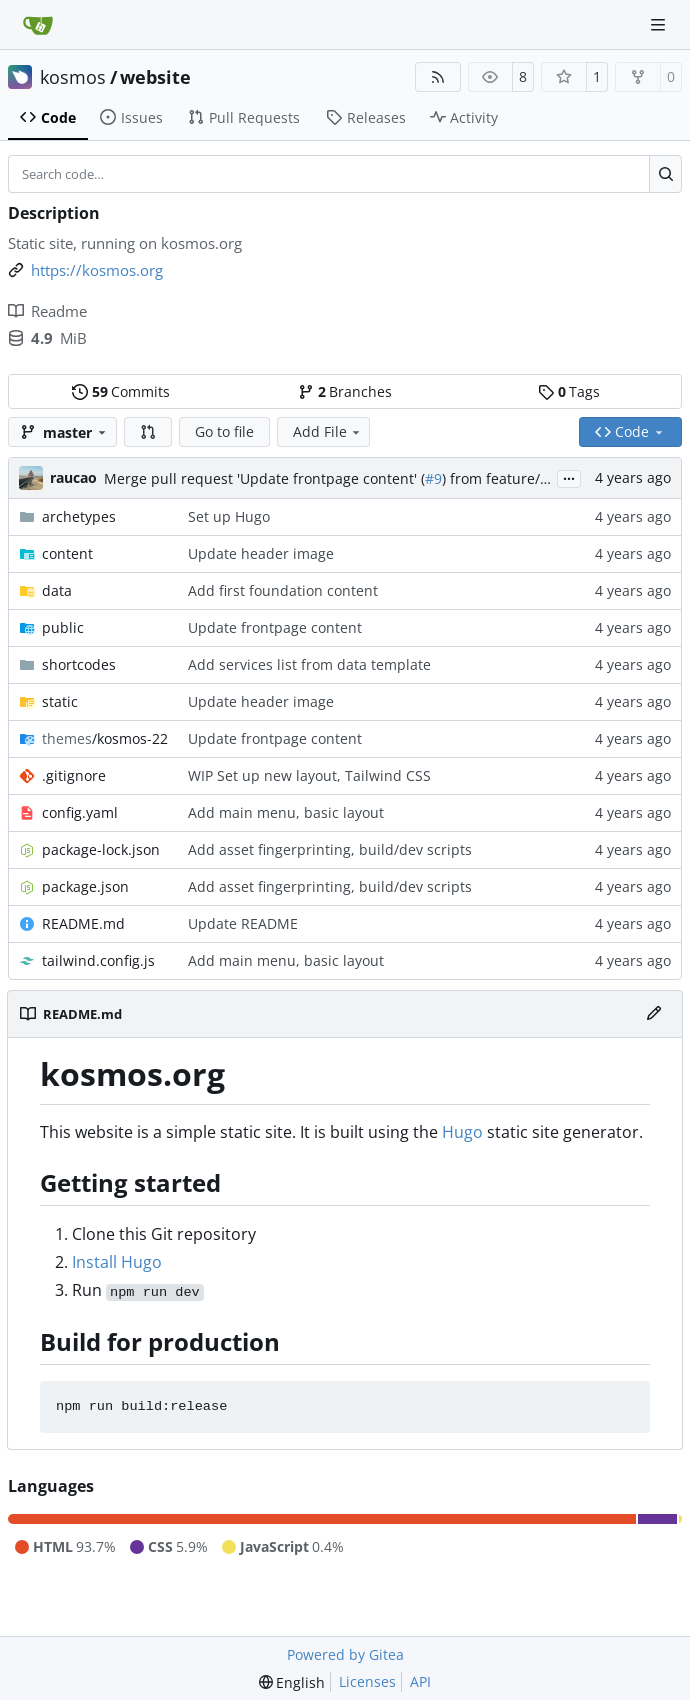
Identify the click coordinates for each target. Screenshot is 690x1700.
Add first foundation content (283, 590)
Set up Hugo (229, 516)
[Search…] (665, 174)
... (569, 477)
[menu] (292, 1682)
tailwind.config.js (98, 960)
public (63, 627)
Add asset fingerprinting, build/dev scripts (330, 849)
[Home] (38, 25)
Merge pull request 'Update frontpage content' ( (264, 478)
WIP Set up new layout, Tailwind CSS (309, 775)
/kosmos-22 (105, 738)
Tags (569, 391)
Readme (47, 311)
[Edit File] (654, 1014)
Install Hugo (117, 1262)
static (60, 701)
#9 (433, 478)
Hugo (462, 1132)
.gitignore (74, 775)
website (155, 77)
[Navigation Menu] (660, 24)
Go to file (224, 431)
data (57, 590)
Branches (345, 391)
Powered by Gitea (345, 1654)
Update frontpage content (275, 627)
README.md (83, 923)
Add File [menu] (328, 431)
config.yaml (80, 812)
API (420, 1681)
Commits (121, 391)
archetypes (79, 516)
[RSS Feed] (438, 77)
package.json (85, 886)
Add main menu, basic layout (286, 812)
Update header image (261, 553)
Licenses (367, 1681)
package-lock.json (101, 849)
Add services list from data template (309, 664)
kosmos (73, 77)
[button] (148, 432)
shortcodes (79, 664)
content (67, 553)
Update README (243, 923)
